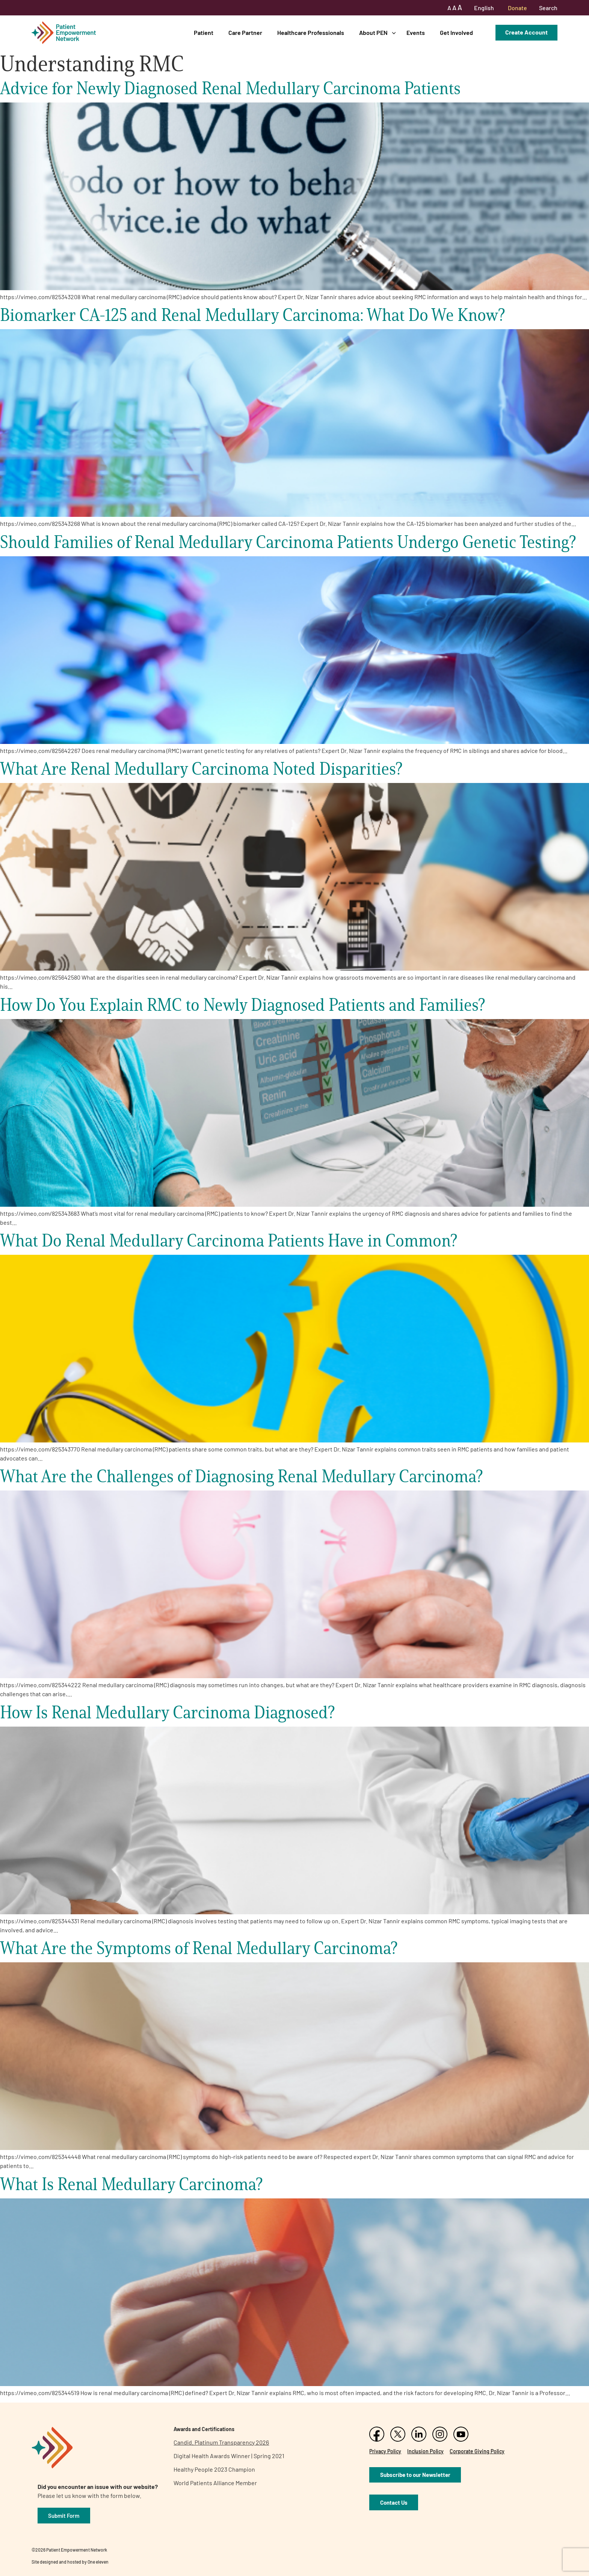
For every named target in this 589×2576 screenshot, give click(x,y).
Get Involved (456, 32)
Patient (203, 32)
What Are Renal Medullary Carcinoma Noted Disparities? (201, 768)
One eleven (98, 2561)
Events (415, 32)
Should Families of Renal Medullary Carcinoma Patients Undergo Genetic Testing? (288, 542)
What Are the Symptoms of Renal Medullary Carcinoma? (198, 1948)
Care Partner (245, 32)
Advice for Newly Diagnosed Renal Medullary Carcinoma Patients (230, 88)
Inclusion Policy (425, 2451)
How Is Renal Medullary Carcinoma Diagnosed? (167, 1712)
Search (548, 7)
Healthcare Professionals (310, 32)
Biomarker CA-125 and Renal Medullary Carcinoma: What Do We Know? (252, 315)
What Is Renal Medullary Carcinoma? (131, 2184)
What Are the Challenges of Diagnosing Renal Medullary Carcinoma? (241, 1476)
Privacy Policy (385, 2451)
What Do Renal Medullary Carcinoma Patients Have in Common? (228, 1240)
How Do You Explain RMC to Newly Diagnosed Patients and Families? (242, 1005)
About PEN (373, 32)
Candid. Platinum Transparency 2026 (221, 2442)
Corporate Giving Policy (477, 2451)
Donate (517, 7)
